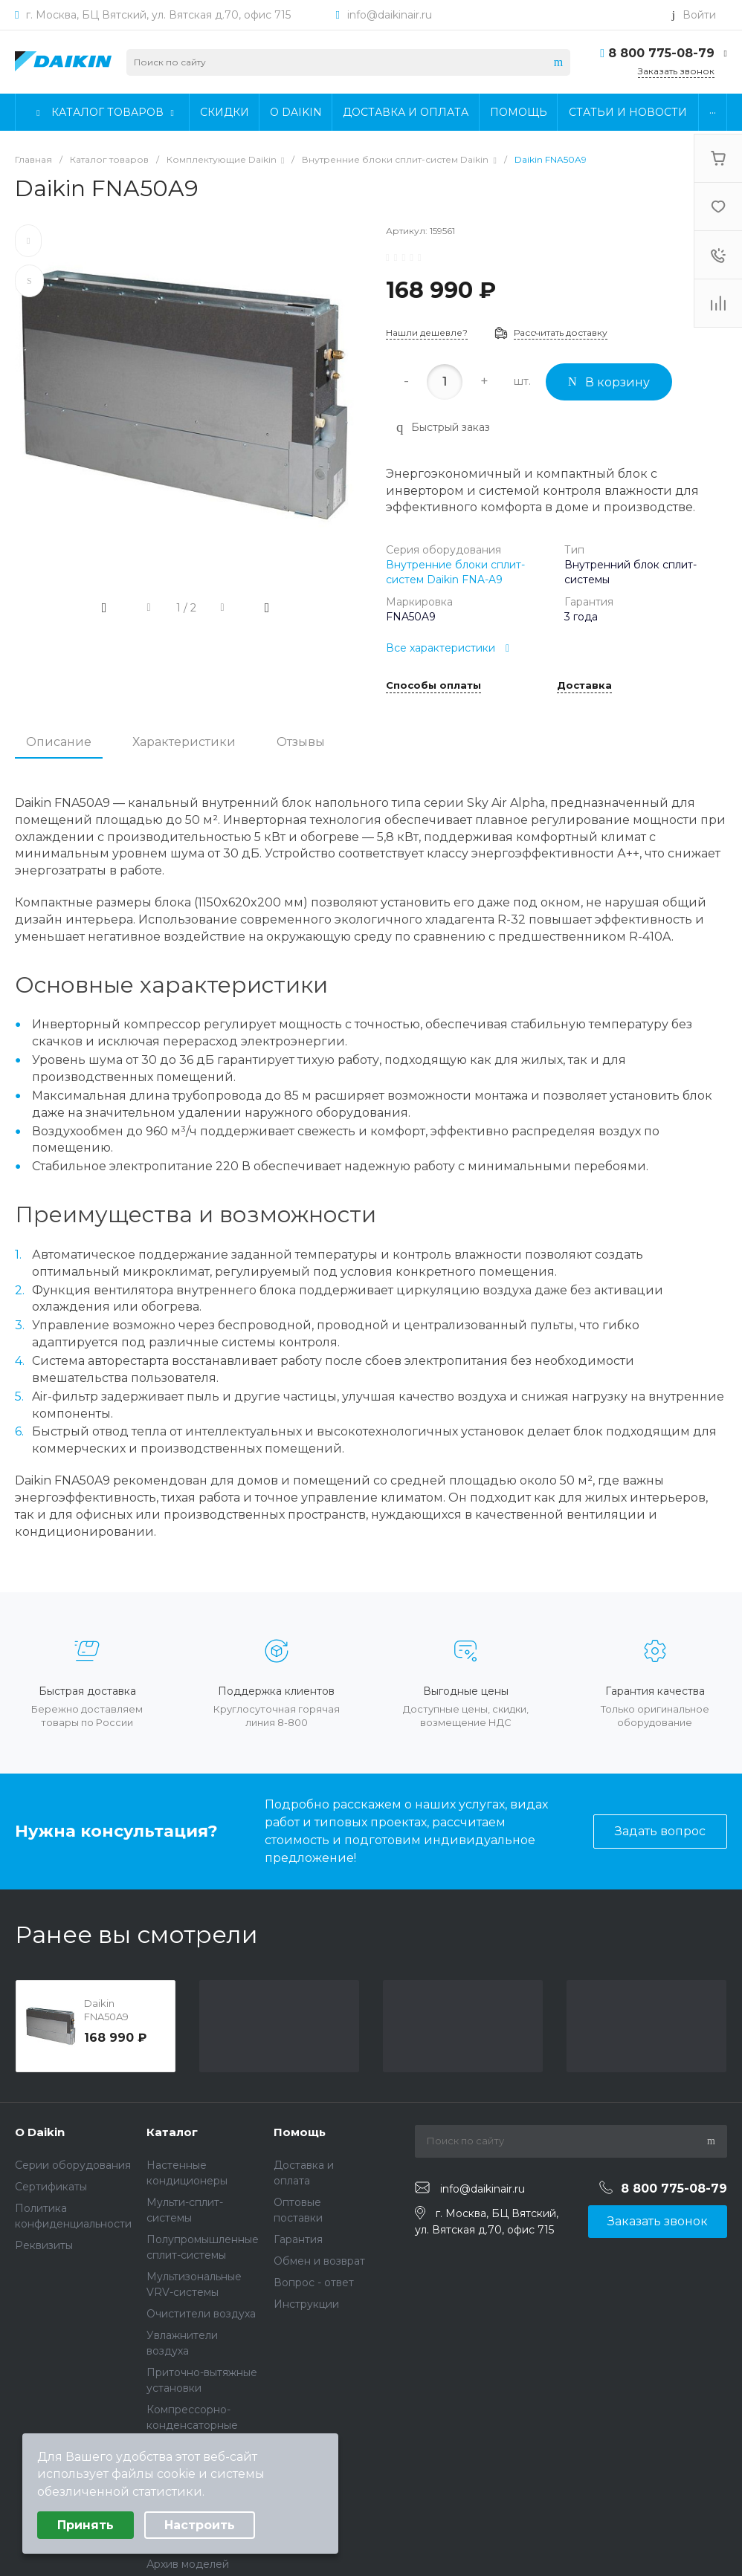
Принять (85, 2525)
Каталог (172, 2132)
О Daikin (40, 2132)
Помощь (300, 2132)
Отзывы (301, 742)
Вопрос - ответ (314, 2282)
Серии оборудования (73, 2165)
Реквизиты (44, 2245)
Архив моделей (187, 2564)
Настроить (199, 2525)
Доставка (584, 686)
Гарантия (298, 2239)
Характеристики (184, 742)
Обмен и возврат (319, 2261)
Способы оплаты (433, 686)
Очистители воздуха (201, 2313)
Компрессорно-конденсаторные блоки (192, 2425)
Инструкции (306, 2304)
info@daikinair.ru (389, 15)
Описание (58, 742)
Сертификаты (51, 2186)
